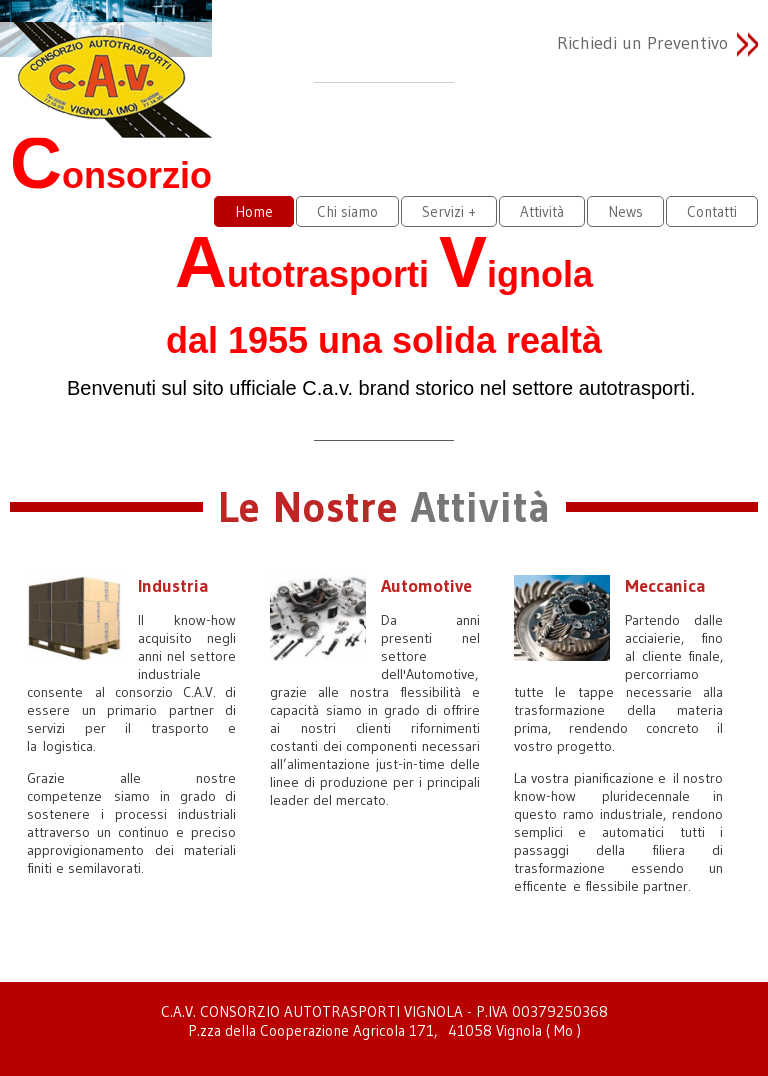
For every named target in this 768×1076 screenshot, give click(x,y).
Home (254, 211)
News (625, 211)
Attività (542, 211)
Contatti (712, 211)
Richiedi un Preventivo (642, 43)
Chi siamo (347, 211)
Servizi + (449, 211)
